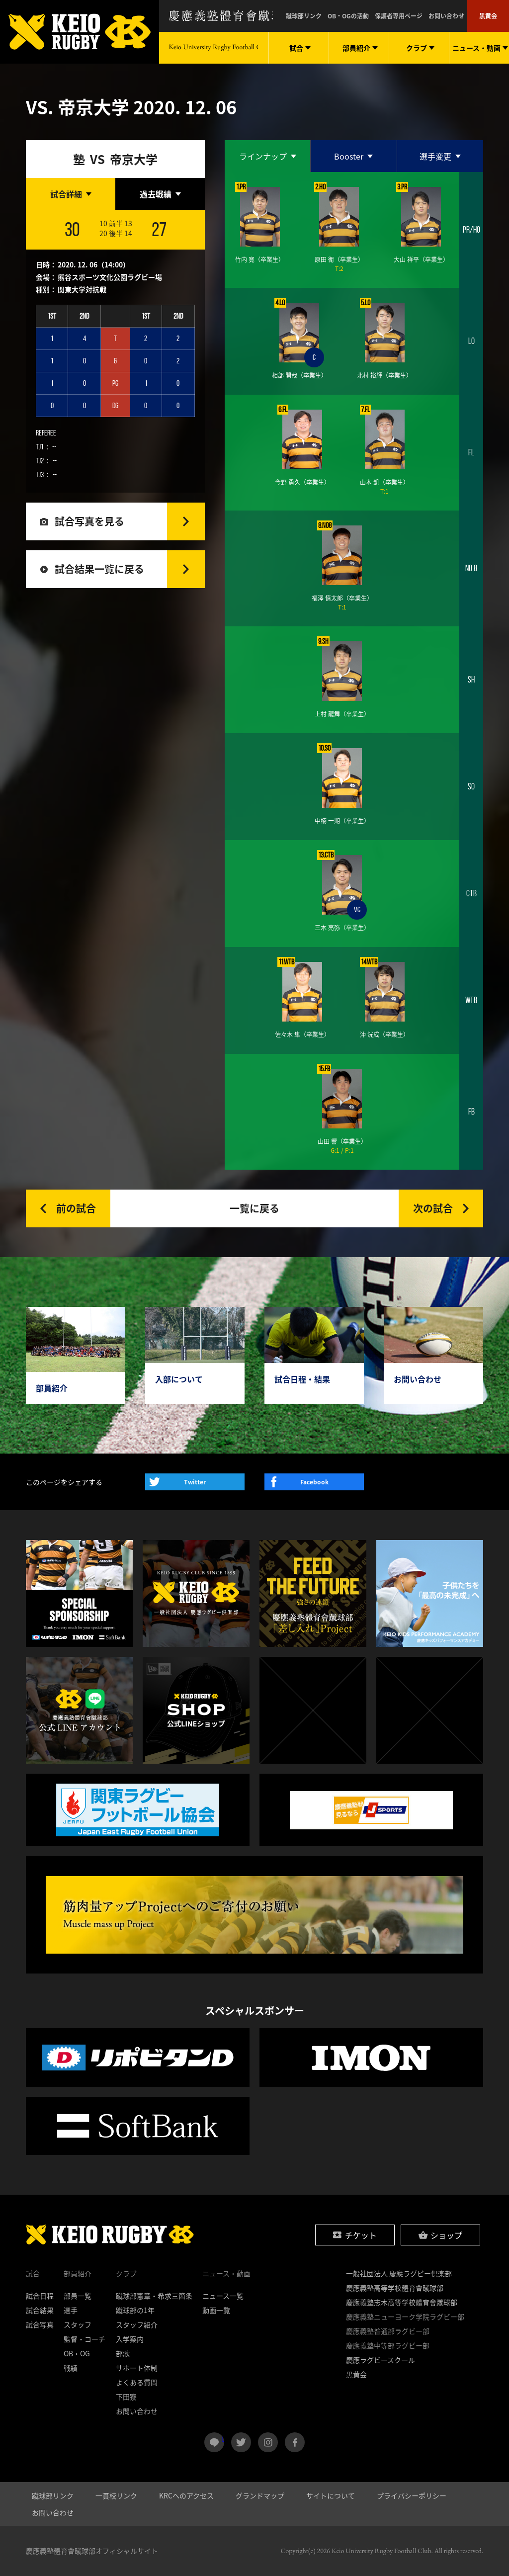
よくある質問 (137, 2382)
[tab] (70, 194)
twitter (241, 2442)
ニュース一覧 (223, 2296)
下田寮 (126, 2397)
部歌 (123, 2353)
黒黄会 (488, 15)
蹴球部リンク (304, 15)
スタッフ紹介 (137, 2324)
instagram (268, 2442)
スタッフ (77, 2324)
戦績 (71, 2368)
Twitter (195, 1481)
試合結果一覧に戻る (99, 569)
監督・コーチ (84, 2339)
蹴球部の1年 (135, 2310)
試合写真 (40, 2324)
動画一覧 (216, 2310)
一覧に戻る (254, 1208)
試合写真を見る (89, 521)
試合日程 (40, 2296)
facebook (295, 2442)
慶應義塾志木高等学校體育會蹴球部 (401, 2302)
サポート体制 (137, 2368)
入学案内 (130, 2339)
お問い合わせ (446, 15)
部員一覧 (77, 2296)
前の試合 (76, 1208)
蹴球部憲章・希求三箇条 (154, 2296)
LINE (223, 2438)
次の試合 (433, 1208)
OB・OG (77, 2353)
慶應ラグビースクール (380, 2360)
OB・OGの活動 (348, 15)
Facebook (314, 1481)
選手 (71, 2310)
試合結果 (40, 2310)
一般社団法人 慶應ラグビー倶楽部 (399, 2273)
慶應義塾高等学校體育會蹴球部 (394, 2288)
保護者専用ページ (399, 15)
